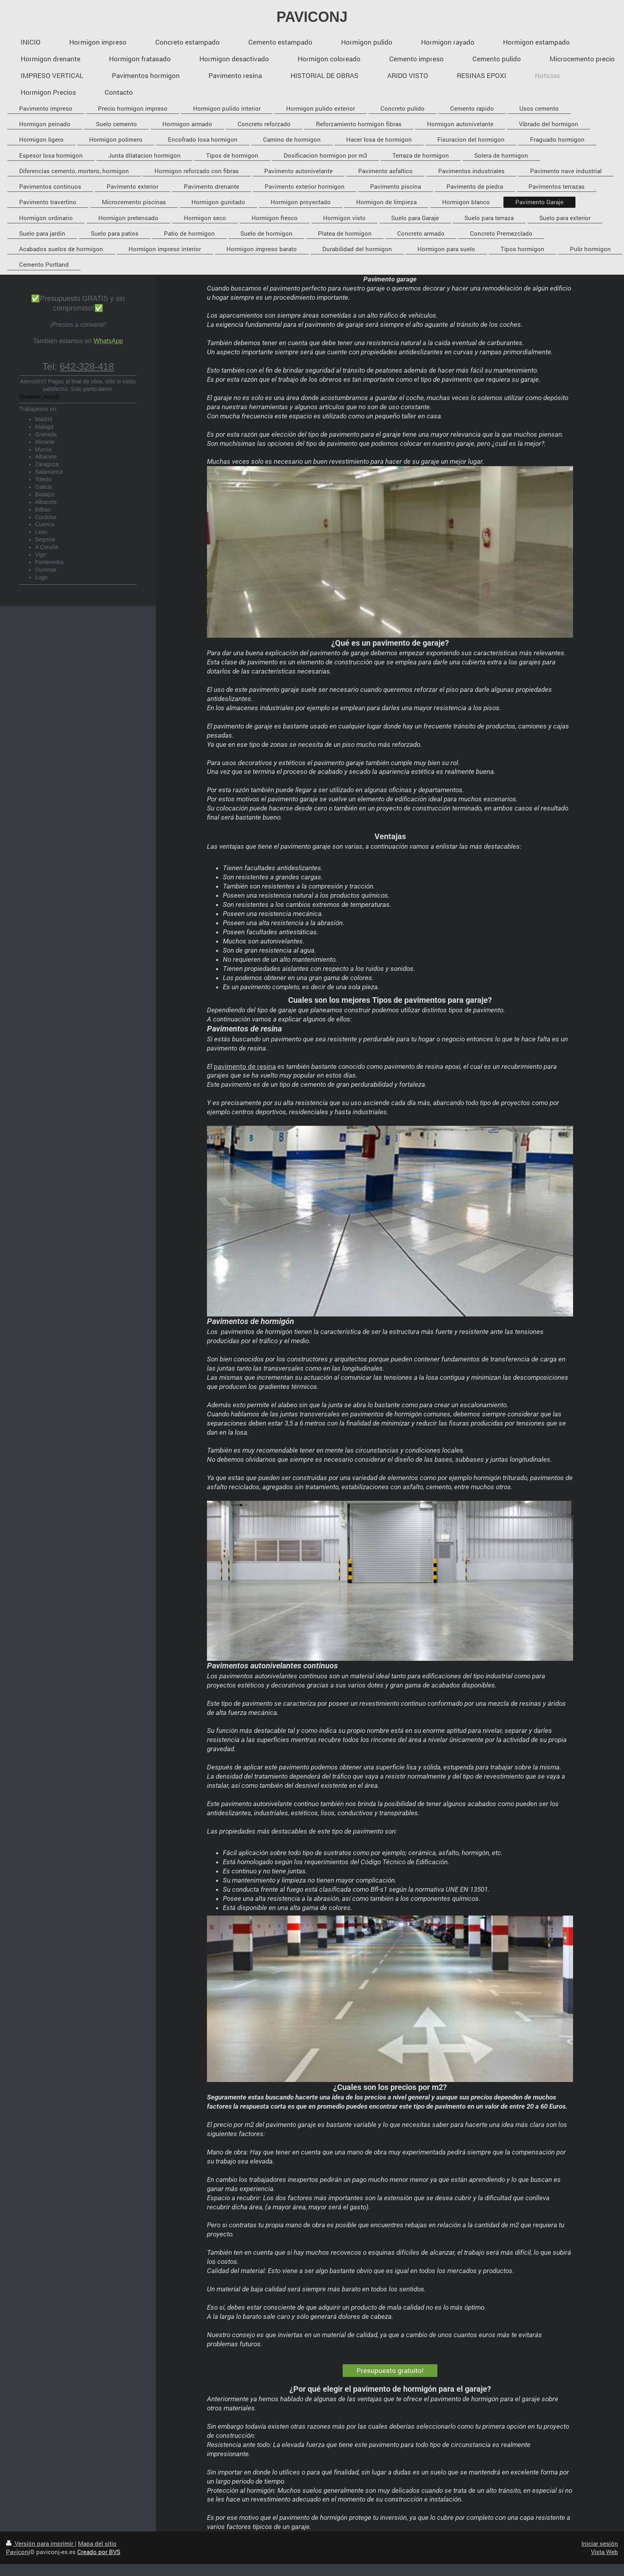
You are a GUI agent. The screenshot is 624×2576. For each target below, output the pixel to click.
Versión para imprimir (40, 2543)
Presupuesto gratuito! (390, 2370)
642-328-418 (87, 366)
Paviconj (18, 2552)
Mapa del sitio (97, 2543)
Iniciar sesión (599, 2543)
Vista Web (604, 2552)
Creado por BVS (98, 2552)
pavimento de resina (245, 1066)
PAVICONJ (312, 17)
